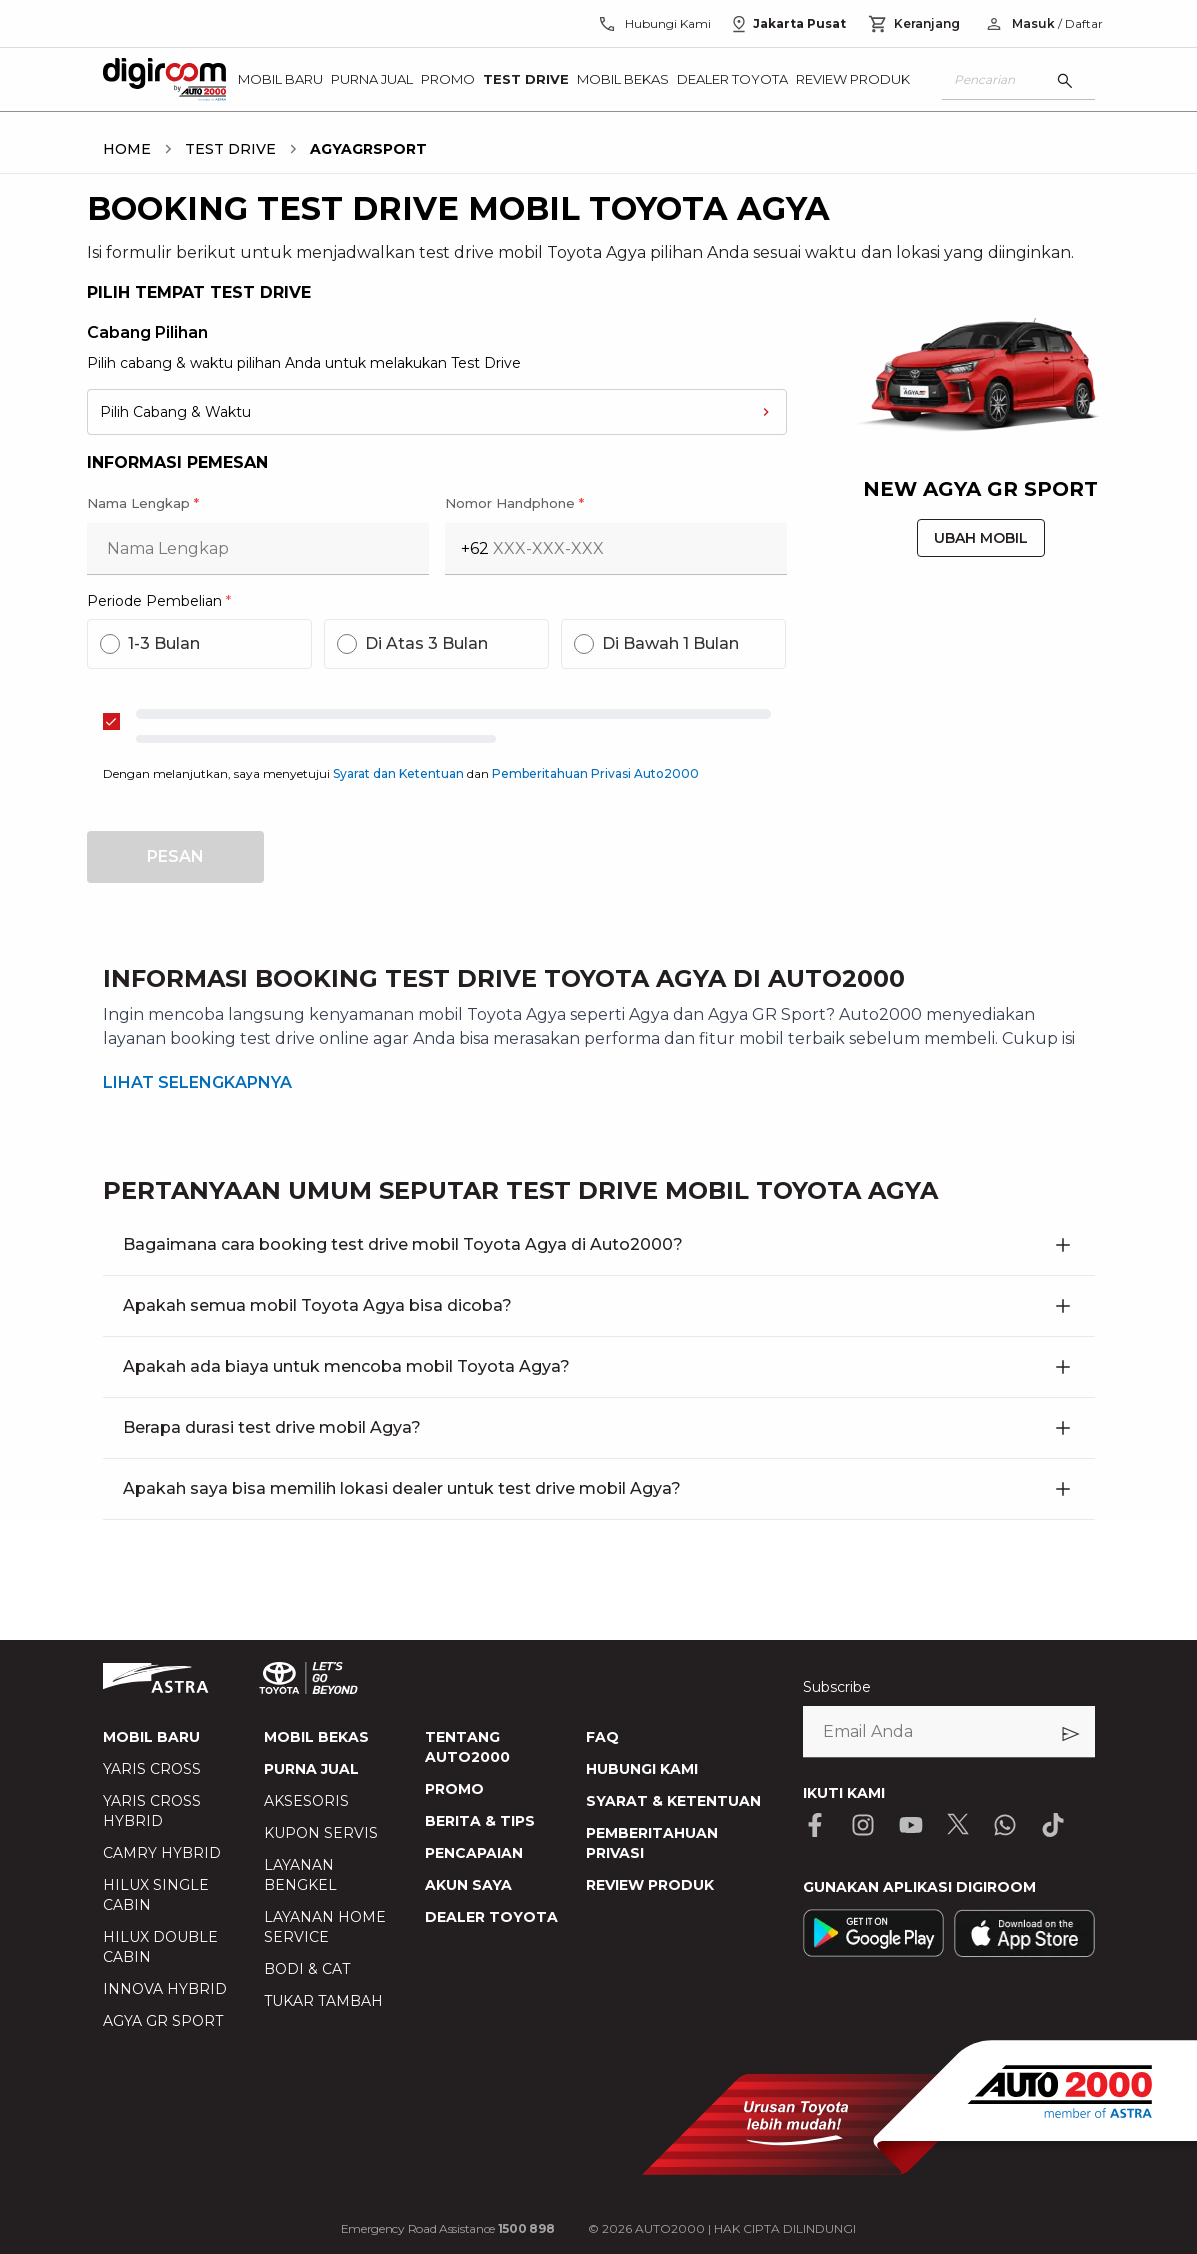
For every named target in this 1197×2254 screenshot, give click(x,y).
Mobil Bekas (623, 79)
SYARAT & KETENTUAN (673, 1801)
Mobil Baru (280, 79)
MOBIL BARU (151, 1737)
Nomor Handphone (514, 503)
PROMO (454, 1789)
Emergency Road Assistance (448, 2228)
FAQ (602, 1737)
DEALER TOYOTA (491, 1917)
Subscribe (837, 1687)
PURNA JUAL (311, 1769)
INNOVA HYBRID (165, 1989)
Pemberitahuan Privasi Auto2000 (595, 773)
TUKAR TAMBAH (323, 2001)
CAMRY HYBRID (162, 1853)
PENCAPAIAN (474, 1853)
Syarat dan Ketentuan (400, 773)
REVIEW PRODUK (650, 1885)
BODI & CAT (307, 1969)
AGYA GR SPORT (163, 2021)
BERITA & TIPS (480, 1821)
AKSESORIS (306, 1801)
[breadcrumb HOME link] (127, 149)
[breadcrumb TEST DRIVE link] (226, 149)
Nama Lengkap (143, 503)
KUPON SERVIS (321, 1833)
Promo (448, 79)
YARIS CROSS (152, 1769)
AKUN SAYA (468, 1885)
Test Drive (526, 79)
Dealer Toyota (732, 79)
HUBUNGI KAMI (642, 1769)
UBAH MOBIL (981, 538)
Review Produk (853, 79)
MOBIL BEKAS (316, 1737)
